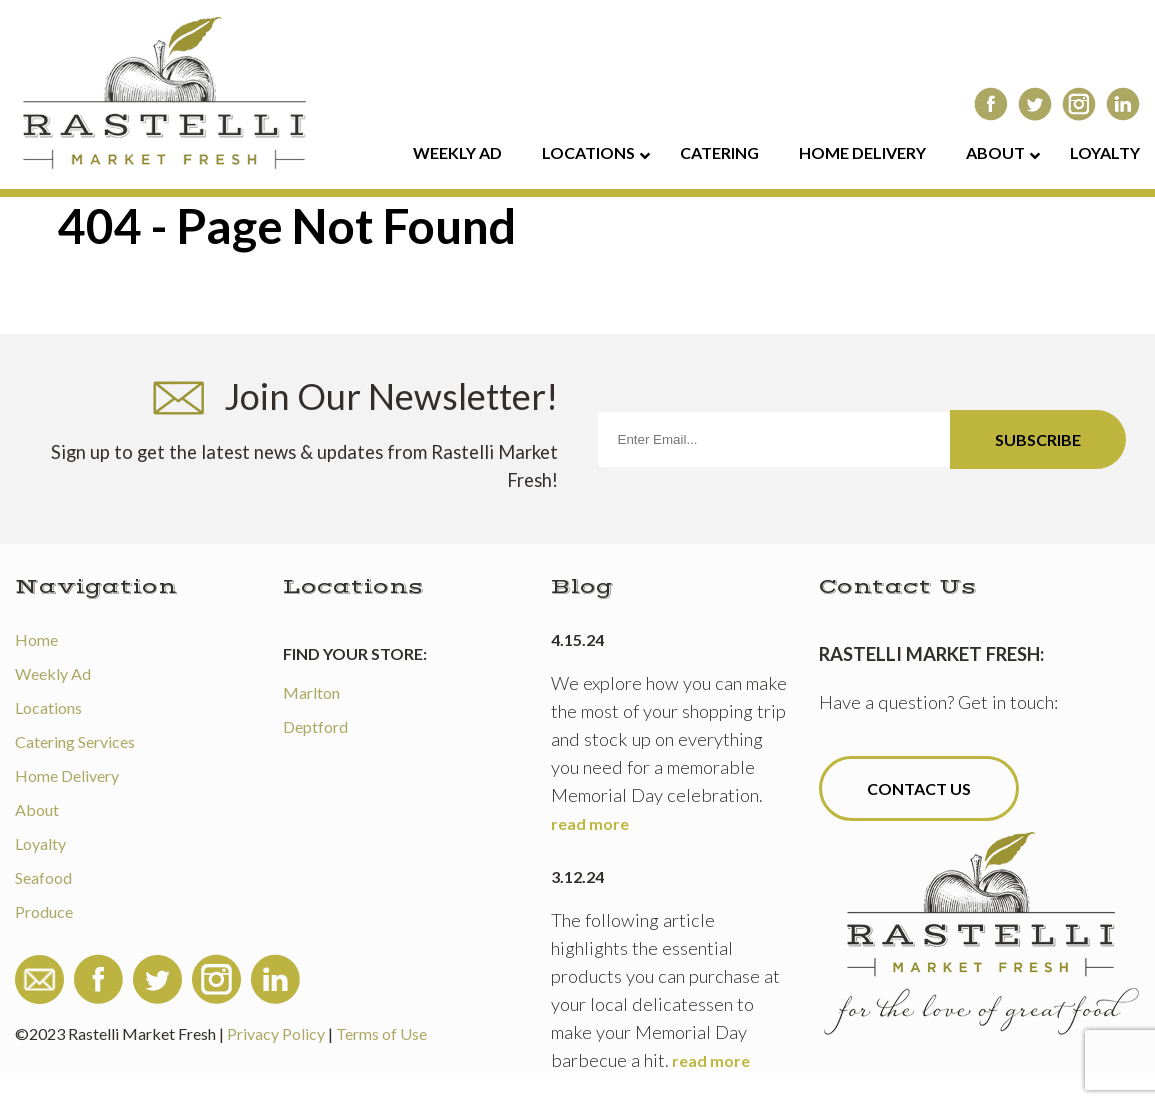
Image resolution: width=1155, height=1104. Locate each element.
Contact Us (919, 788)
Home (36, 639)
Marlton (311, 692)
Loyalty (40, 843)
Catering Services (75, 741)
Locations (48, 707)
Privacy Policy (276, 1033)
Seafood (43, 877)
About (37, 809)
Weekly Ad (53, 673)
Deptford (315, 726)
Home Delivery (67, 775)
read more (590, 823)
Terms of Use (381, 1033)
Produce (44, 911)
